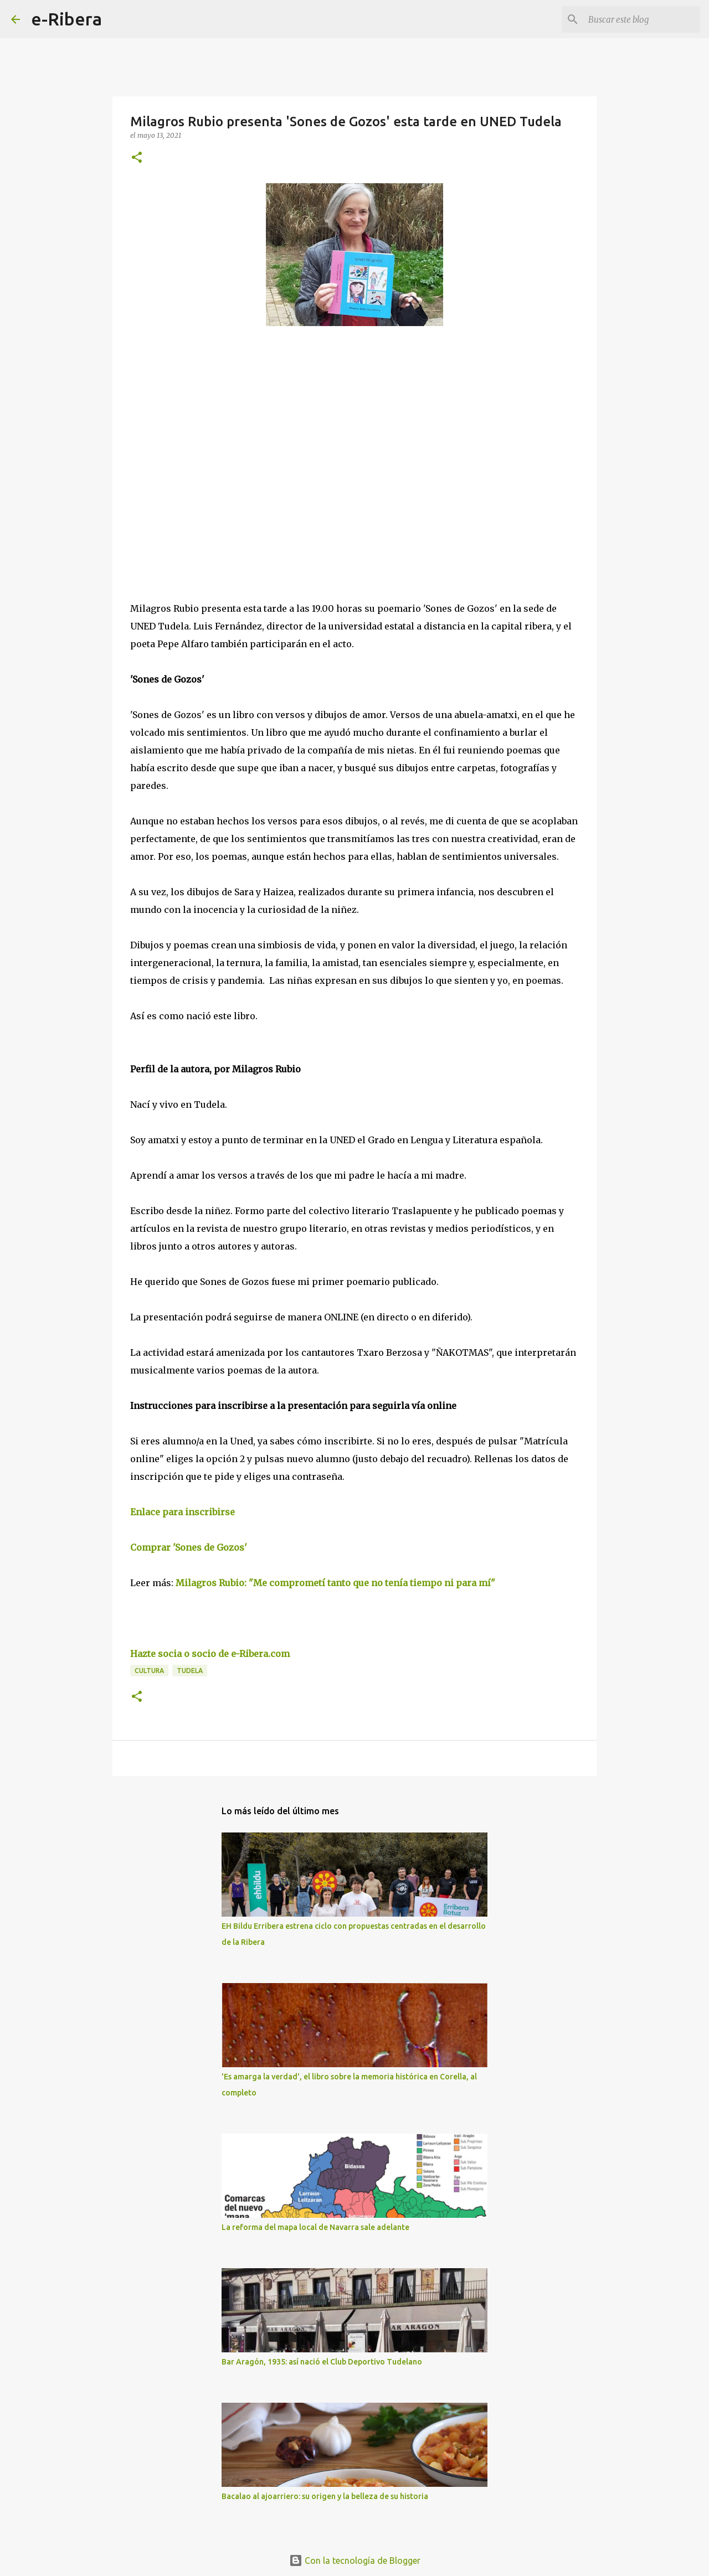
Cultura (149, 1670)
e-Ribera (66, 19)
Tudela (190, 1670)
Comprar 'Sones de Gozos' (188, 1547)
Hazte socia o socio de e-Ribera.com (210, 1653)
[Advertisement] (213, 436)
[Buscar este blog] (642, 19)
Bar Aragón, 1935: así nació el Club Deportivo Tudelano (322, 2361)
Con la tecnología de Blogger (354, 2560)
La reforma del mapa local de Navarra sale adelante (315, 2227)
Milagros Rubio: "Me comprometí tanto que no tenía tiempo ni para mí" (334, 1582)
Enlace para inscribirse (182, 1511)
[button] (136, 158)
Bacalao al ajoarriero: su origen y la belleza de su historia (325, 2496)
